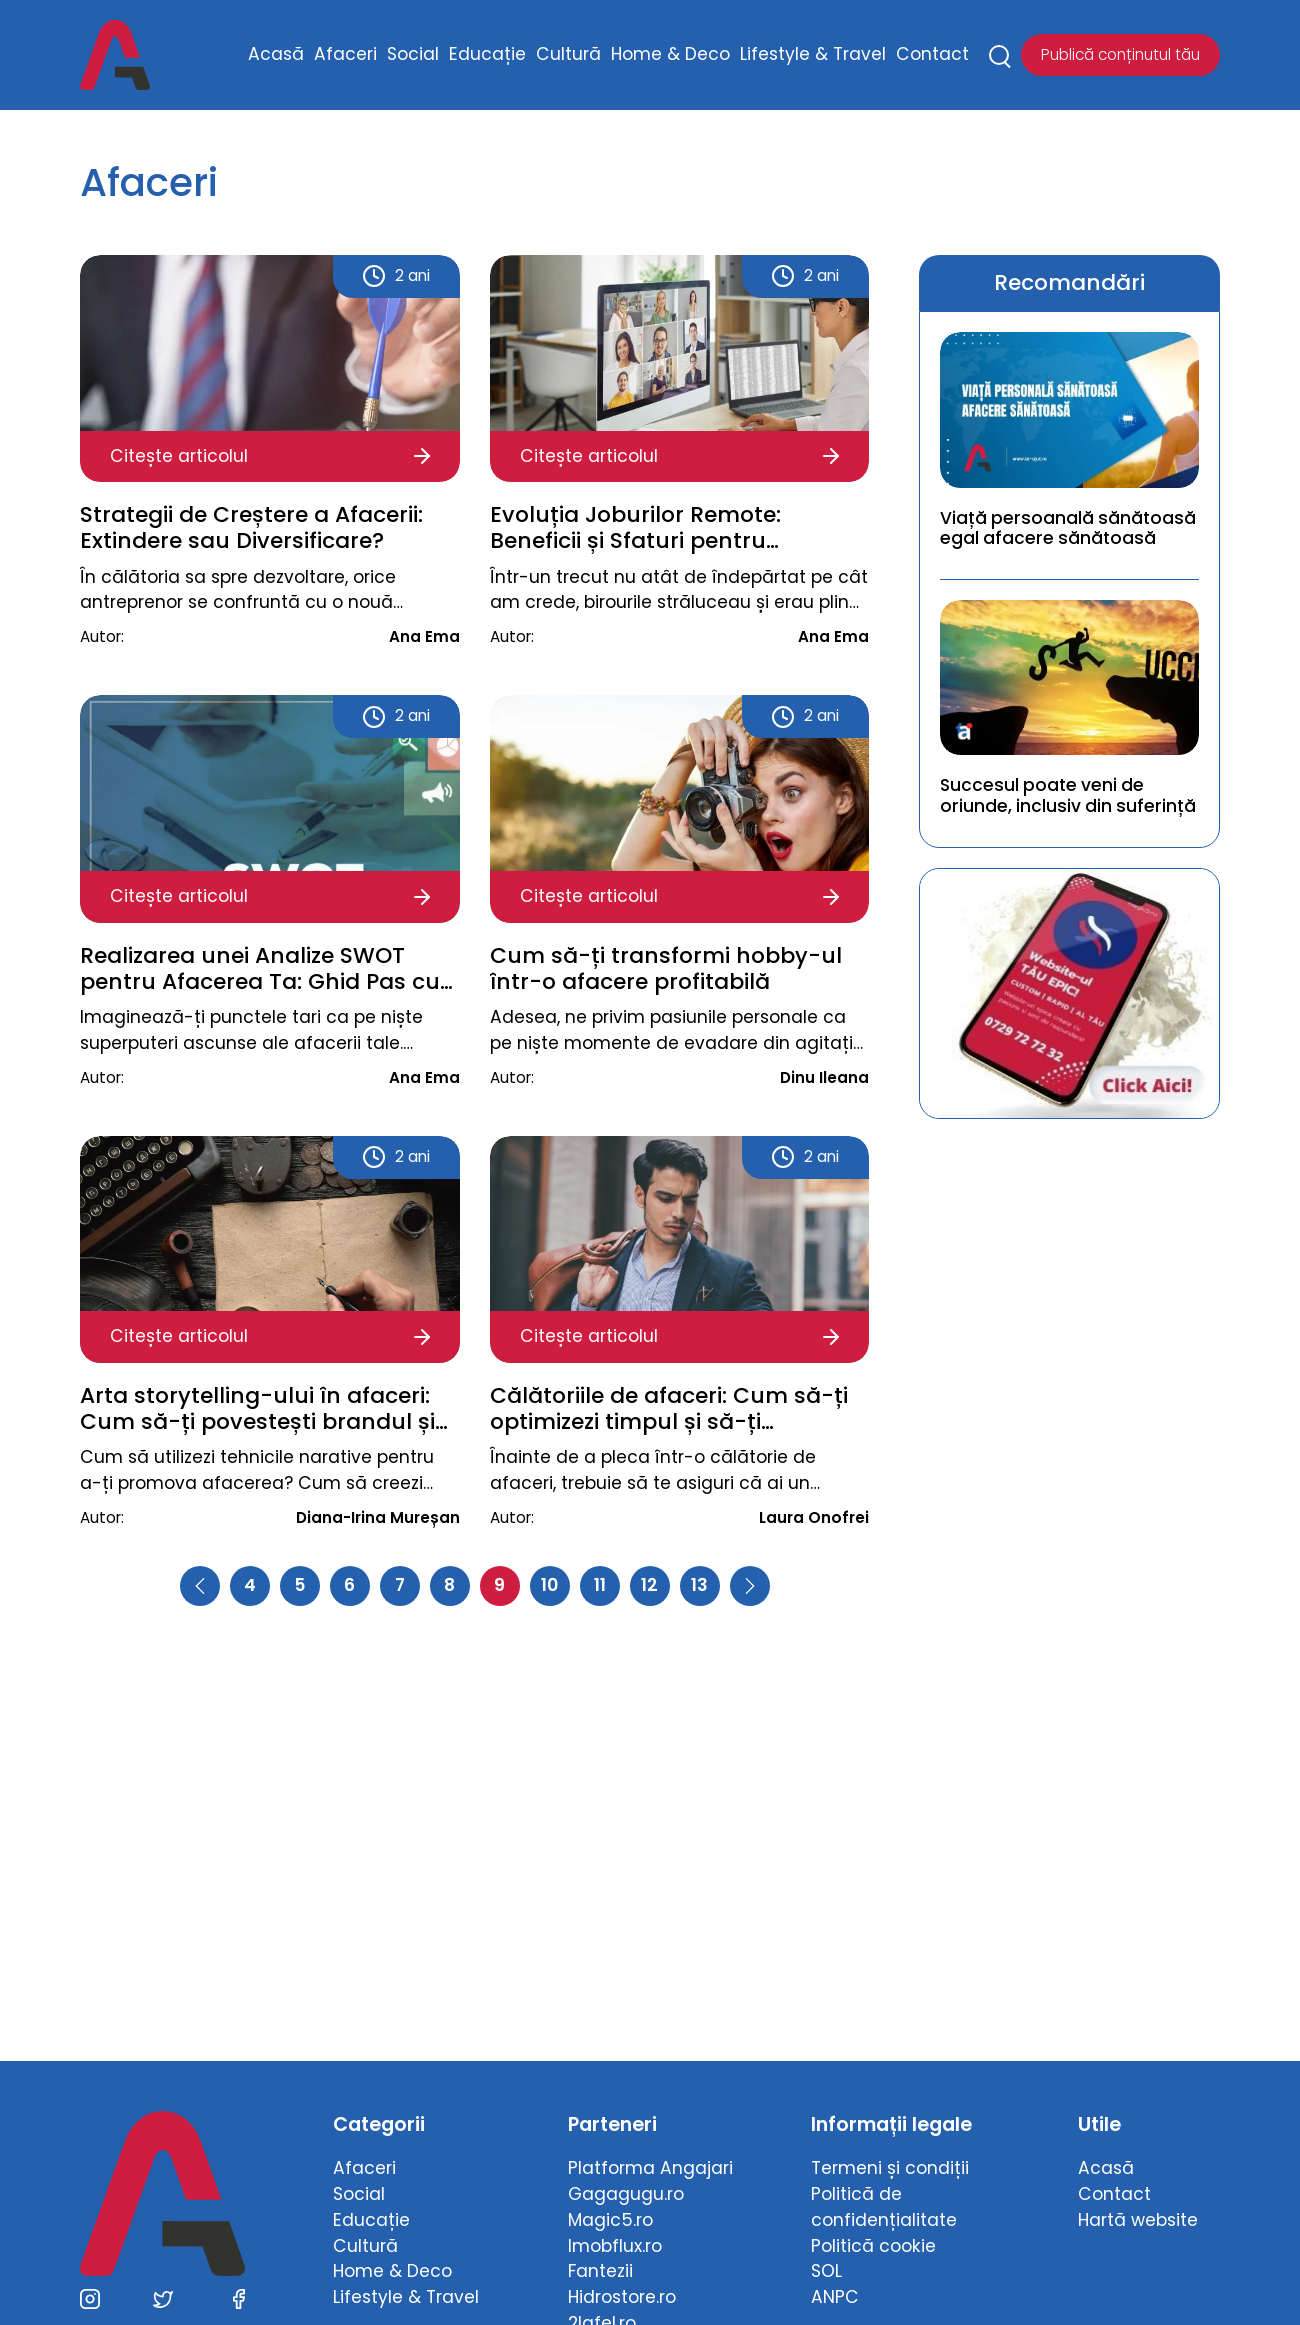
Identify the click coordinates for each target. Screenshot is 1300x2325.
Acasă (276, 54)
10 (549, 1585)
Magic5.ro (610, 2220)
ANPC (835, 2297)
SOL (826, 2271)
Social (413, 54)
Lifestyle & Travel (813, 54)
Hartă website (1138, 2220)
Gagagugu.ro (626, 2194)
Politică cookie (873, 2246)
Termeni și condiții (890, 2168)
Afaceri (345, 54)
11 (600, 1585)
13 (699, 1585)
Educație (487, 54)
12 (649, 1585)
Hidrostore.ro (622, 2297)
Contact (932, 54)
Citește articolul (270, 456)
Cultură (568, 54)
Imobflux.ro (615, 2246)
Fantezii (600, 2271)
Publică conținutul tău (1120, 54)
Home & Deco (670, 54)
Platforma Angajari (650, 2168)
